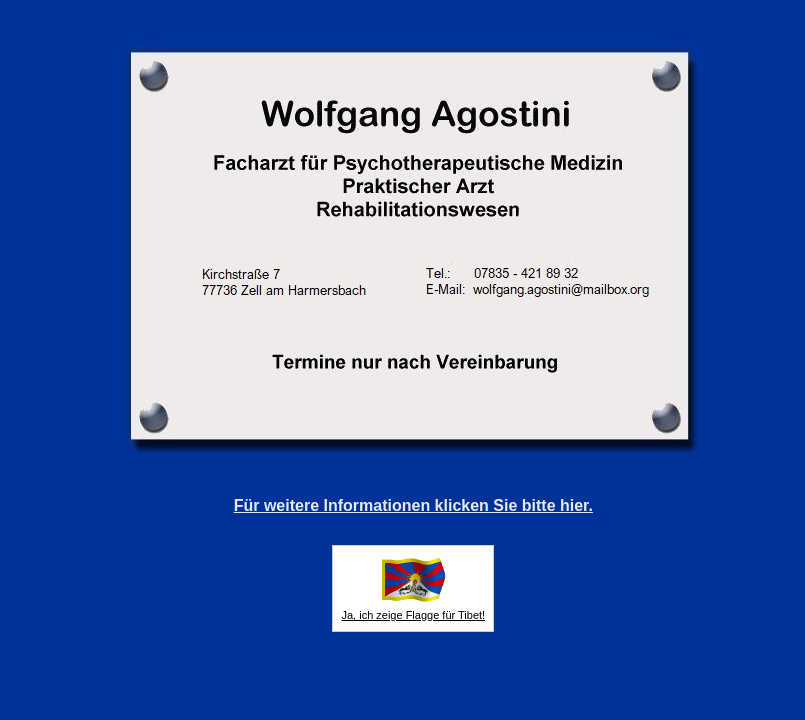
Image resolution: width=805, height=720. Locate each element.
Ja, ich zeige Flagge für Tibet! (413, 615)
